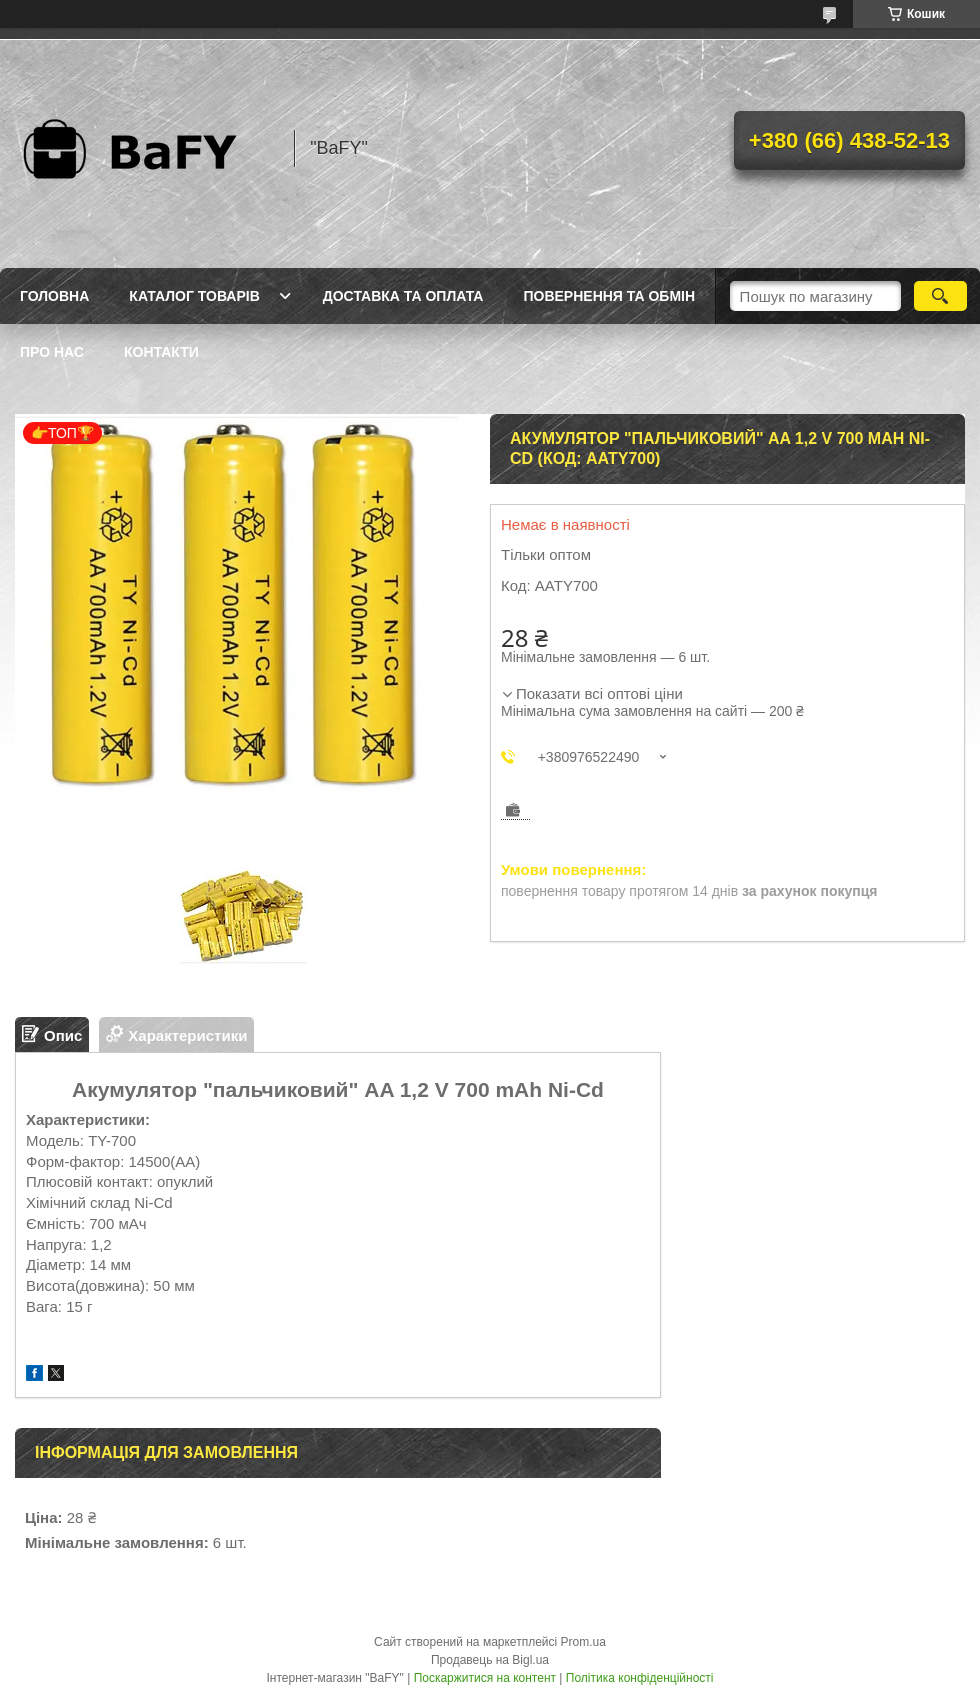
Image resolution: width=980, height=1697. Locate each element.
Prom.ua (583, 1642)
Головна (54, 296)
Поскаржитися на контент (485, 1678)
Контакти (161, 352)
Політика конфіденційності (640, 1678)
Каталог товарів (194, 296)
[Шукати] (940, 296)
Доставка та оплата (403, 296)
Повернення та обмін (609, 296)
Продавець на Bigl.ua (490, 1660)
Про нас (52, 352)
